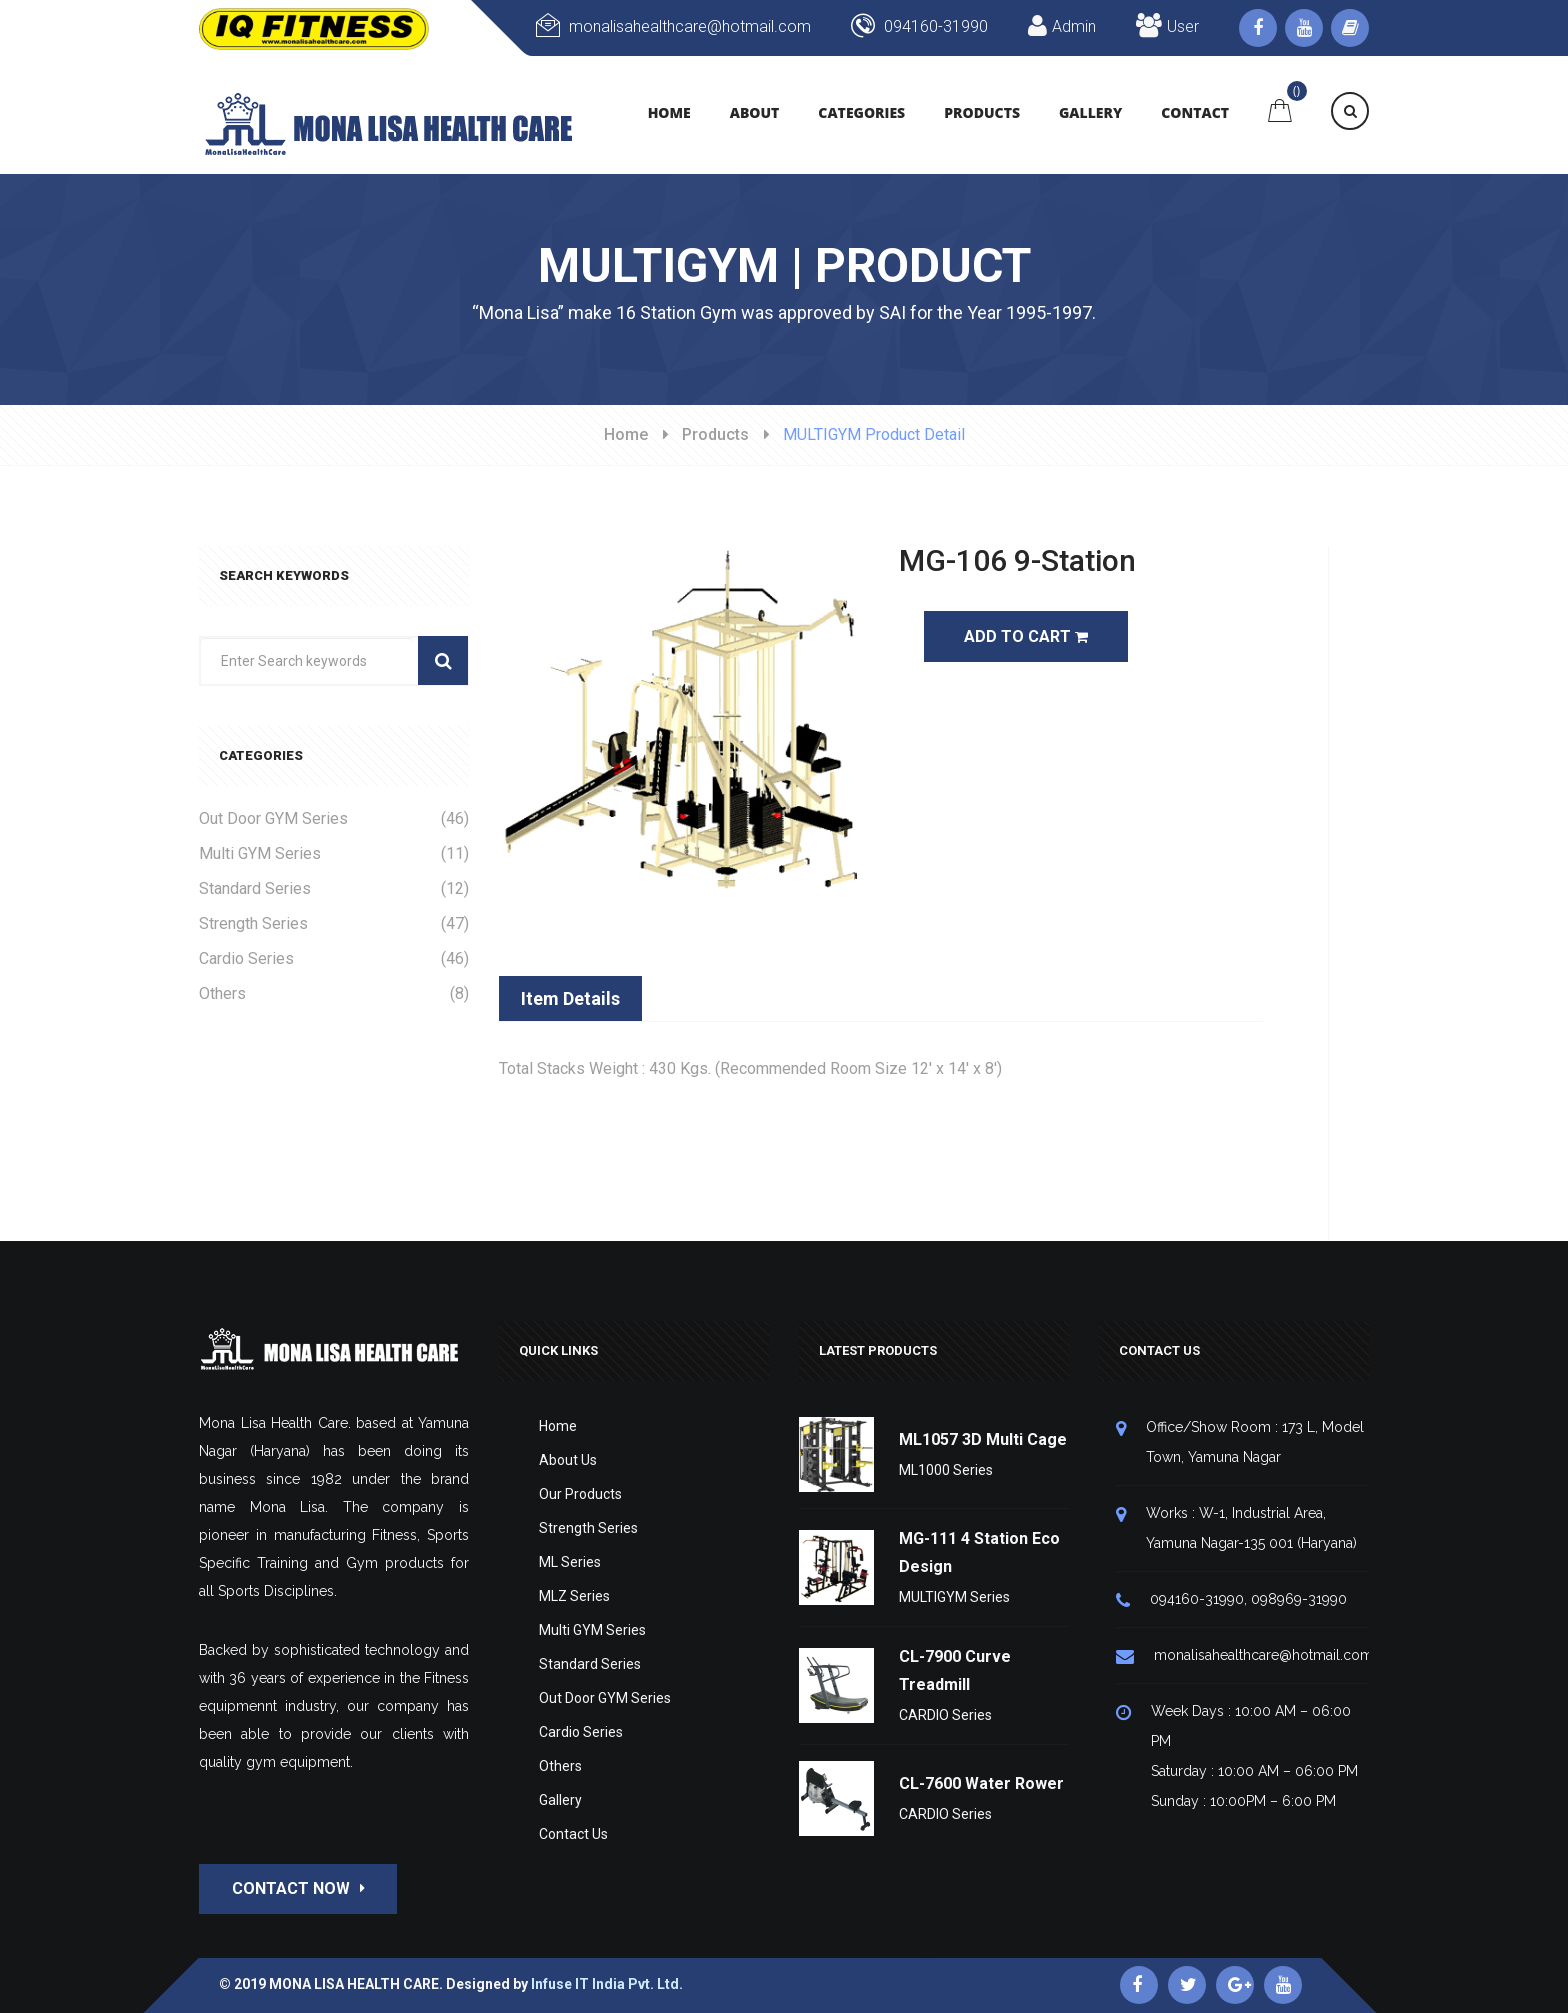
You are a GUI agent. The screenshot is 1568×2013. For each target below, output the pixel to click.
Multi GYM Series (334, 853)
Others (334, 993)
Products (715, 434)
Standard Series (334, 888)
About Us (568, 1460)
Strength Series (334, 923)
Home (626, 434)
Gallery (560, 1800)
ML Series (570, 1562)
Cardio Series (334, 958)
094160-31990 (919, 26)
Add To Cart (1026, 636)
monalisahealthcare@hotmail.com (673, 26)
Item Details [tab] (570, 998)
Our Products (580, 1494)
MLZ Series (574, 1596)
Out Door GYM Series (334, 818)
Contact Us (573, 1834)
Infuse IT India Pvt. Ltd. (607, 1984)
